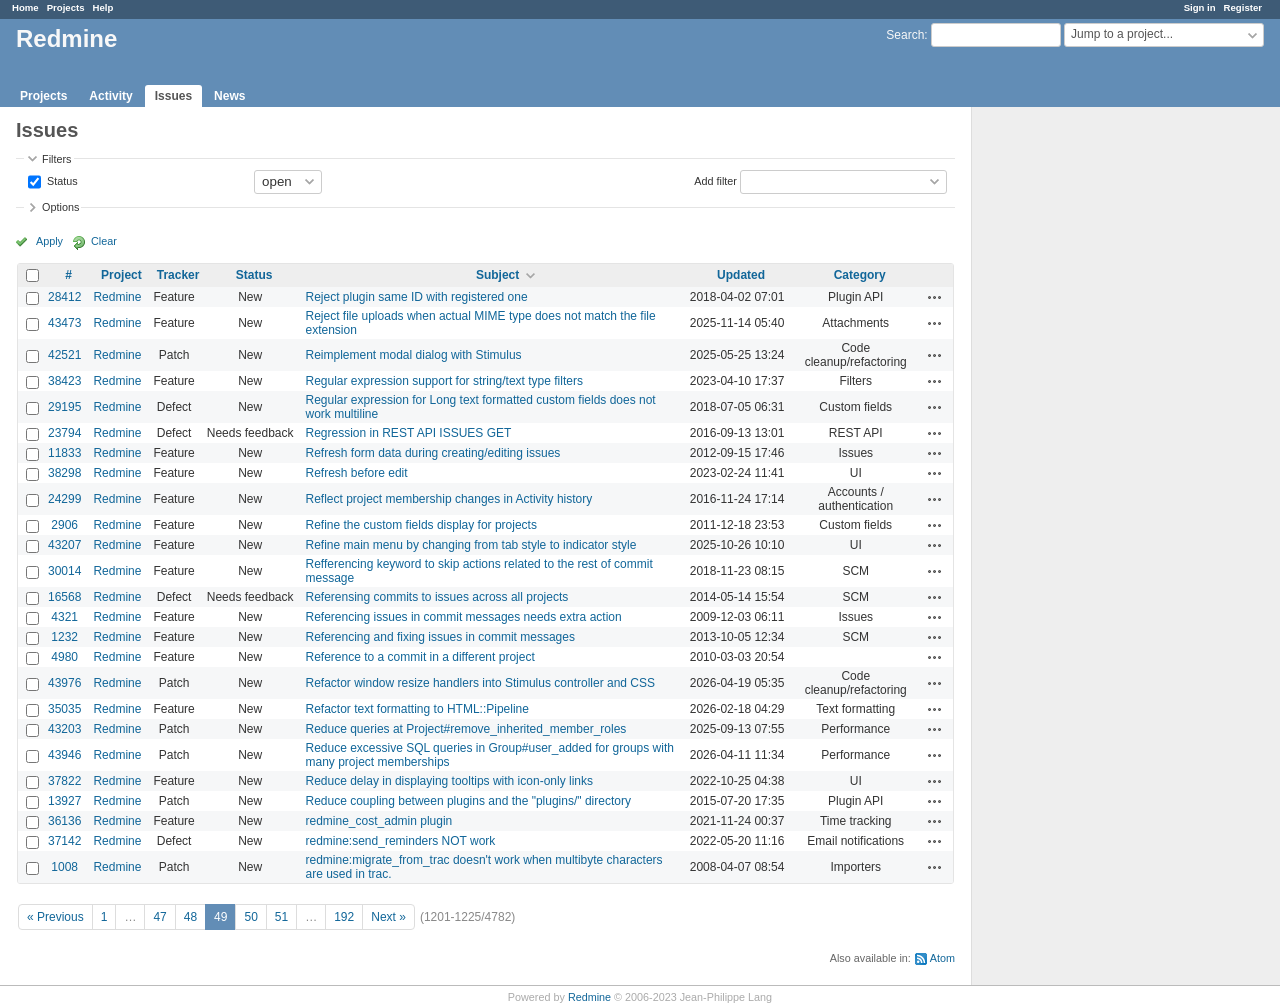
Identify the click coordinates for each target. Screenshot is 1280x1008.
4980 (64, 657)
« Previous (55, 917)
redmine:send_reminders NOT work (401, 841)
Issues (173, 96)
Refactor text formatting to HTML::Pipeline (417, 709)
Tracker (178, 275)
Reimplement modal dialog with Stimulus (414, 355)
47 (159, 917)
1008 (64, 867)
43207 (64, 545)
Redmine (117, 297)
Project (121, 275)
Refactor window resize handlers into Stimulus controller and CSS (481, 683)
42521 (64, 355)
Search (905, 35)
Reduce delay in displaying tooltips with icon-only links (449, 781)
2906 (64, 525)
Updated (741, 275)
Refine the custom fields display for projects (421, 525)
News (229, 96)
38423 (64, 381)
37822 (64, 781)
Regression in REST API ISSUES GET (409, 433)
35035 (64, 709)
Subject (497, 275)
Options (60, 207)
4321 (64, 617)
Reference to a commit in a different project (420, 657)
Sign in (1200, 7)
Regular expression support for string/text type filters (444, 381)
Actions (935, 297)
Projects (66, 7)
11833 (64, 453)
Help (103, 7)
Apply (49, 241)
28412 (64, 297)
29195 (64, 407)
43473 (64, 323)
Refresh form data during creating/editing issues (433, 453)
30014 (64, 571)
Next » (388, 917)
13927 (64, 801)
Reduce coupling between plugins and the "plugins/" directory (468, 801)
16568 (64, 597)
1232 (64, 637)
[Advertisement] (1072, 421)
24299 (64, 499)
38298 (64, 473)
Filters (56, 159)
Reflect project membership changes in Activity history (449, 499)
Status (61, 180)
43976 (64, 683)
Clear (104, 241)
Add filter (715, 180)
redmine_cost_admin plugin (379, 821)
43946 (64, 755)
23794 (64, 433)
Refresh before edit (357, 473)
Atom (942, 958)
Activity (110, 96)
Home (25, 7)
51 (281, 917)
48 (190, 917)
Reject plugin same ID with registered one (417, 297)
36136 (64, 821)
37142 (64, 841)
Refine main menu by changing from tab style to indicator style (471, 545)
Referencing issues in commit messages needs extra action (464, 617)
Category (860, 275)
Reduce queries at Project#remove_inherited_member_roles (466, 729)
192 (344, 917)
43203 (64, 729)
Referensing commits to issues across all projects (437, 597)
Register (1243, 7)
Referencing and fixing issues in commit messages (440, 637)
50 (250, 917)
